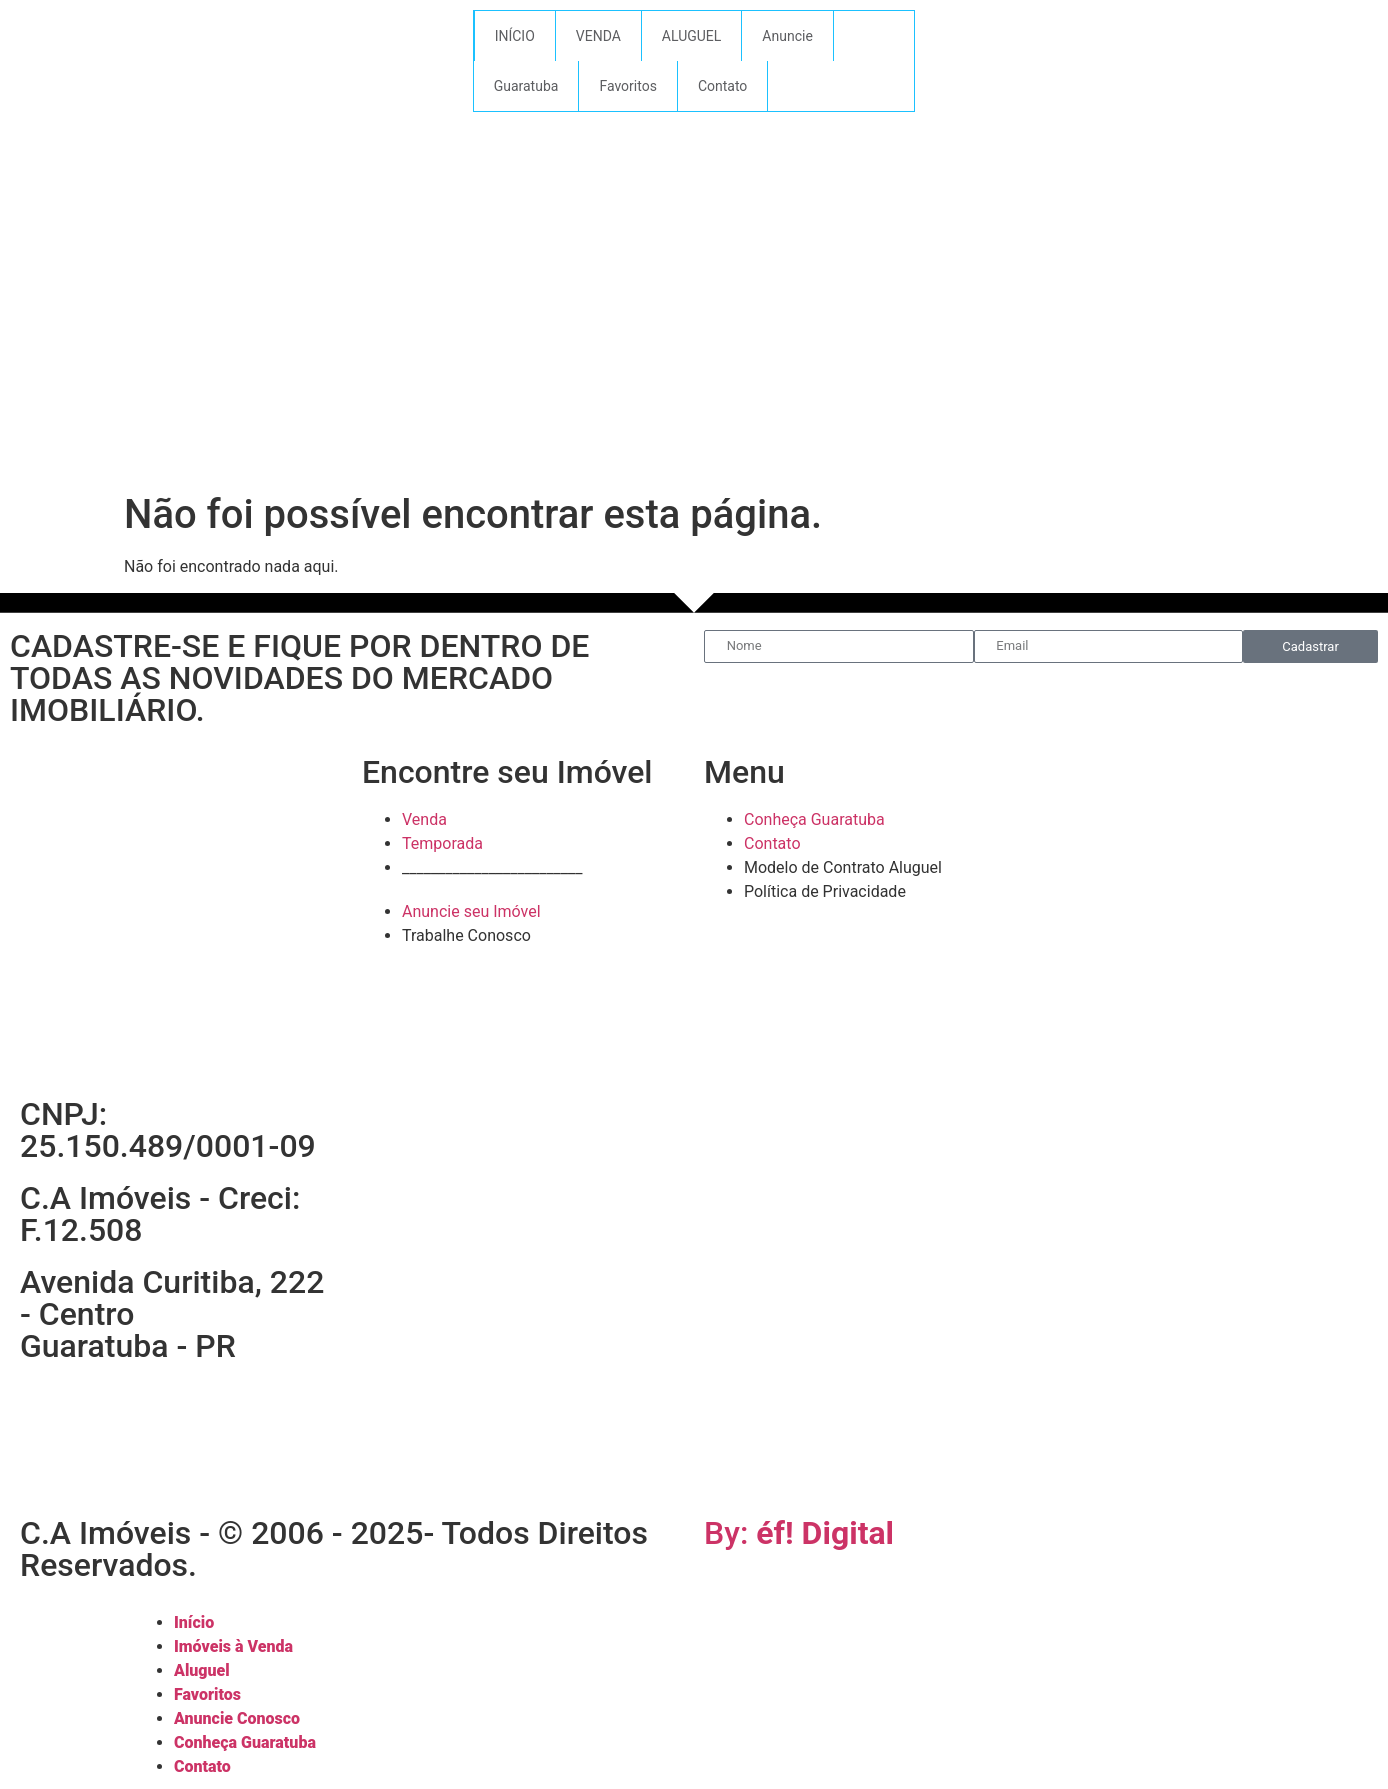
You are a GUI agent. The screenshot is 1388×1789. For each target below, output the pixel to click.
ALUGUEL (692, 36)
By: (799, 1533)
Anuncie (787, 36)
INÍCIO (515, 36)
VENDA (598, 36)
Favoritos (627, 86)
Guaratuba (526, 86)
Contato (722, 86)
